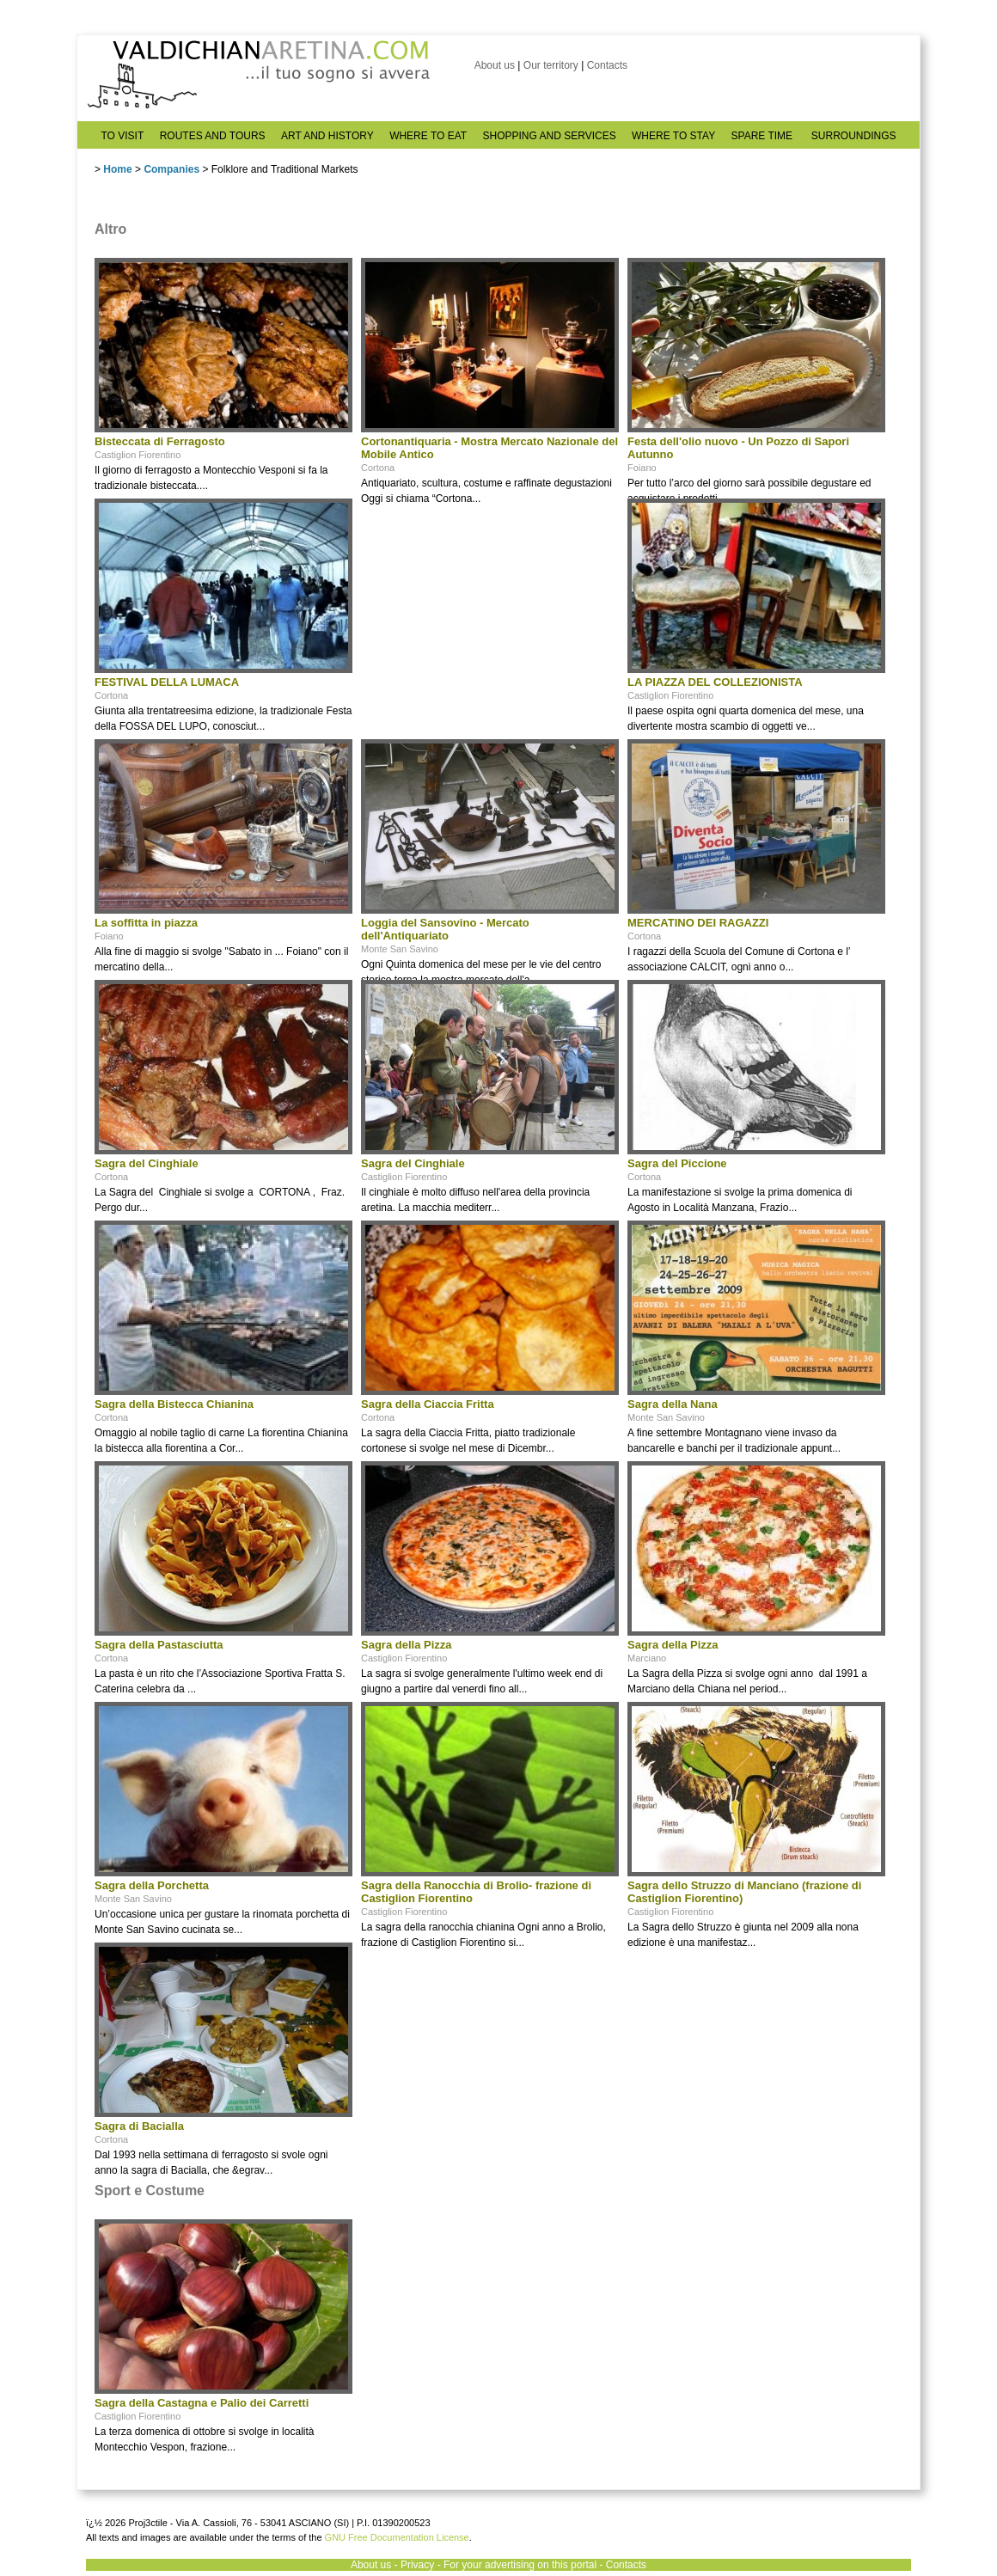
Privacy (417, 2565)
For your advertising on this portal (519, 2565)
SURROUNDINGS (853, 136)
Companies (171, 169)
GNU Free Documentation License (397, 2537)
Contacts (607, 65)
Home (117, 169)
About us (494, 65)
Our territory (550, 65)
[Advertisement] (490, 606)
